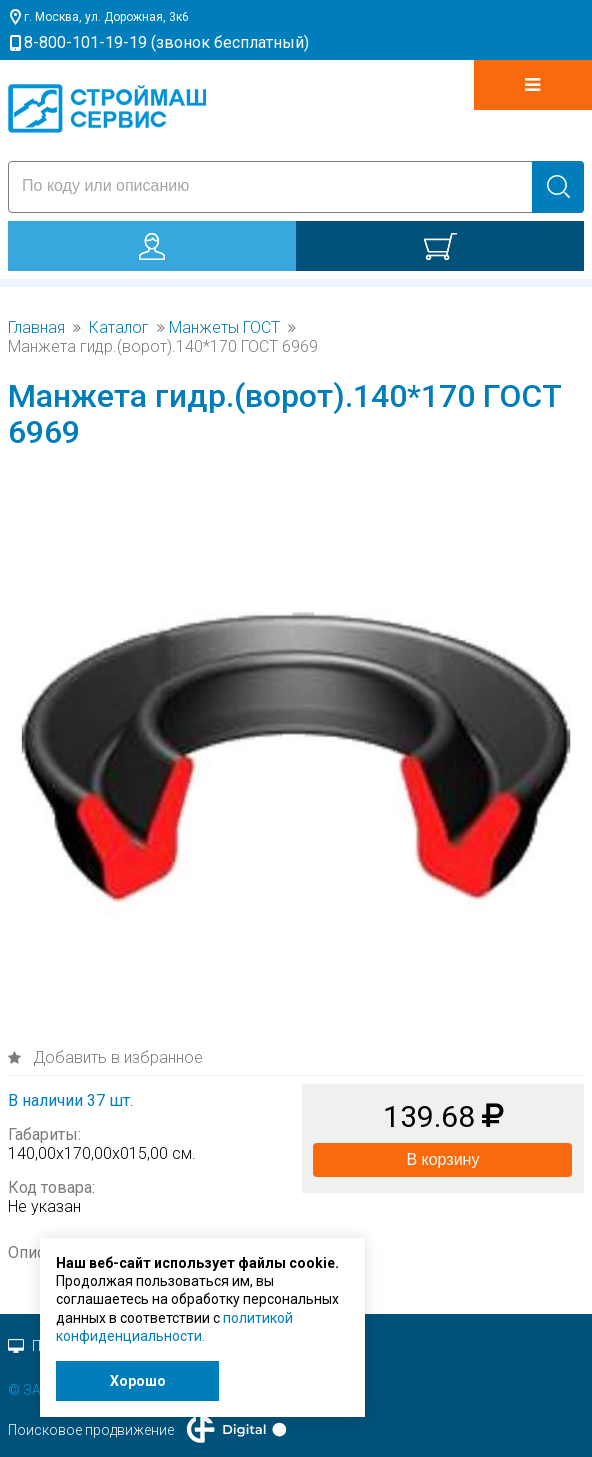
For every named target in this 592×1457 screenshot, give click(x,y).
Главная (36, 328)
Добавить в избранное (116, 1057)
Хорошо (138, 1381)
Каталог (119, 328)
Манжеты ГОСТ (224, 328)
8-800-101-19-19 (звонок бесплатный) (166, 42)
